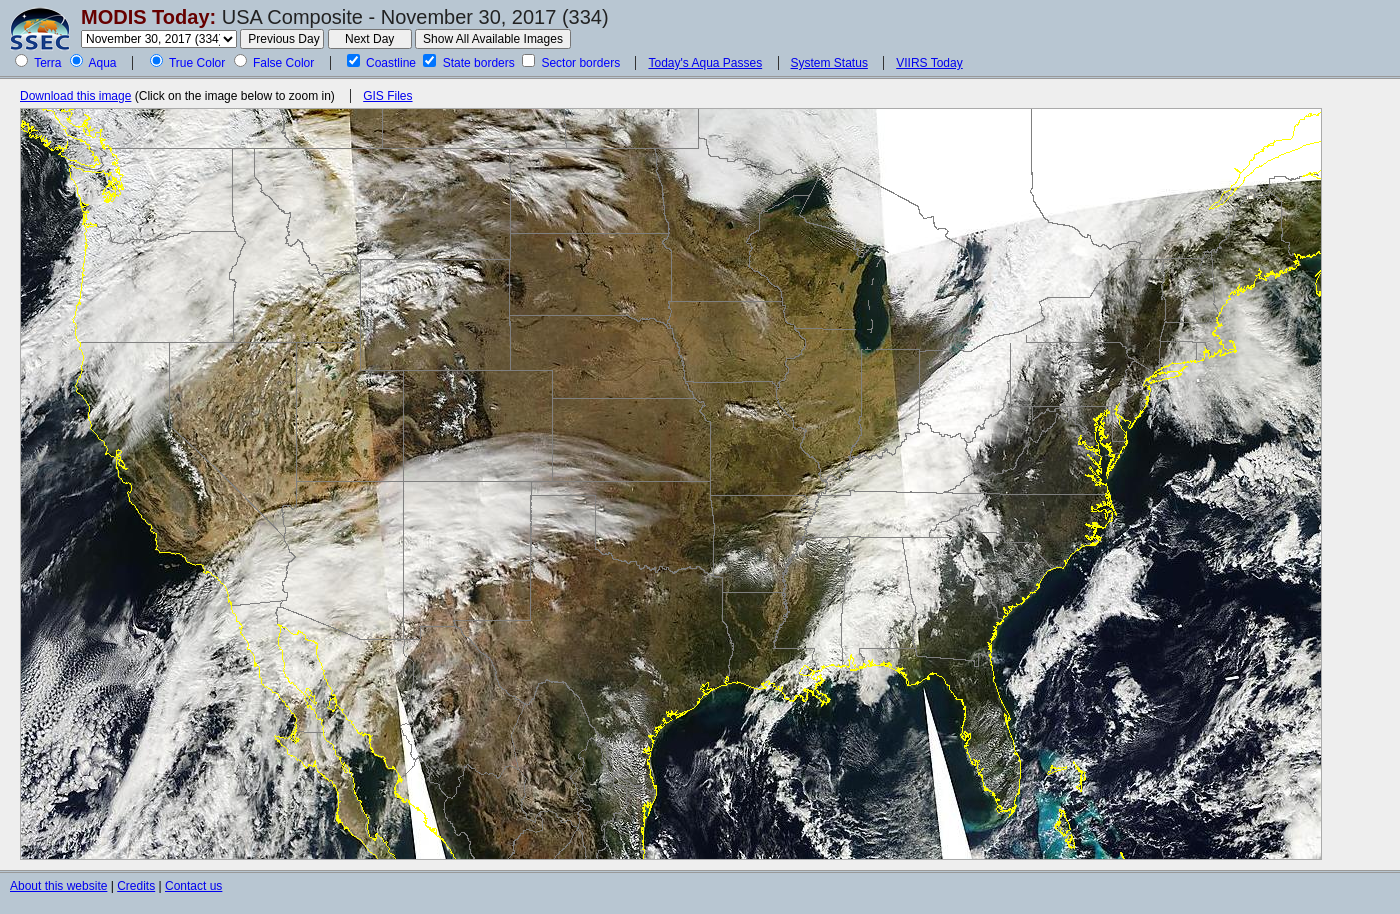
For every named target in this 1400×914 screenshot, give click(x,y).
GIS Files (387, 96)
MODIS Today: (148, 17)
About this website (58, 886)
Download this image (75, 96)
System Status (829, 63)
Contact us (193, 886)
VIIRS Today (929, 63)
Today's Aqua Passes (705, 63)
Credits (136, 886)
